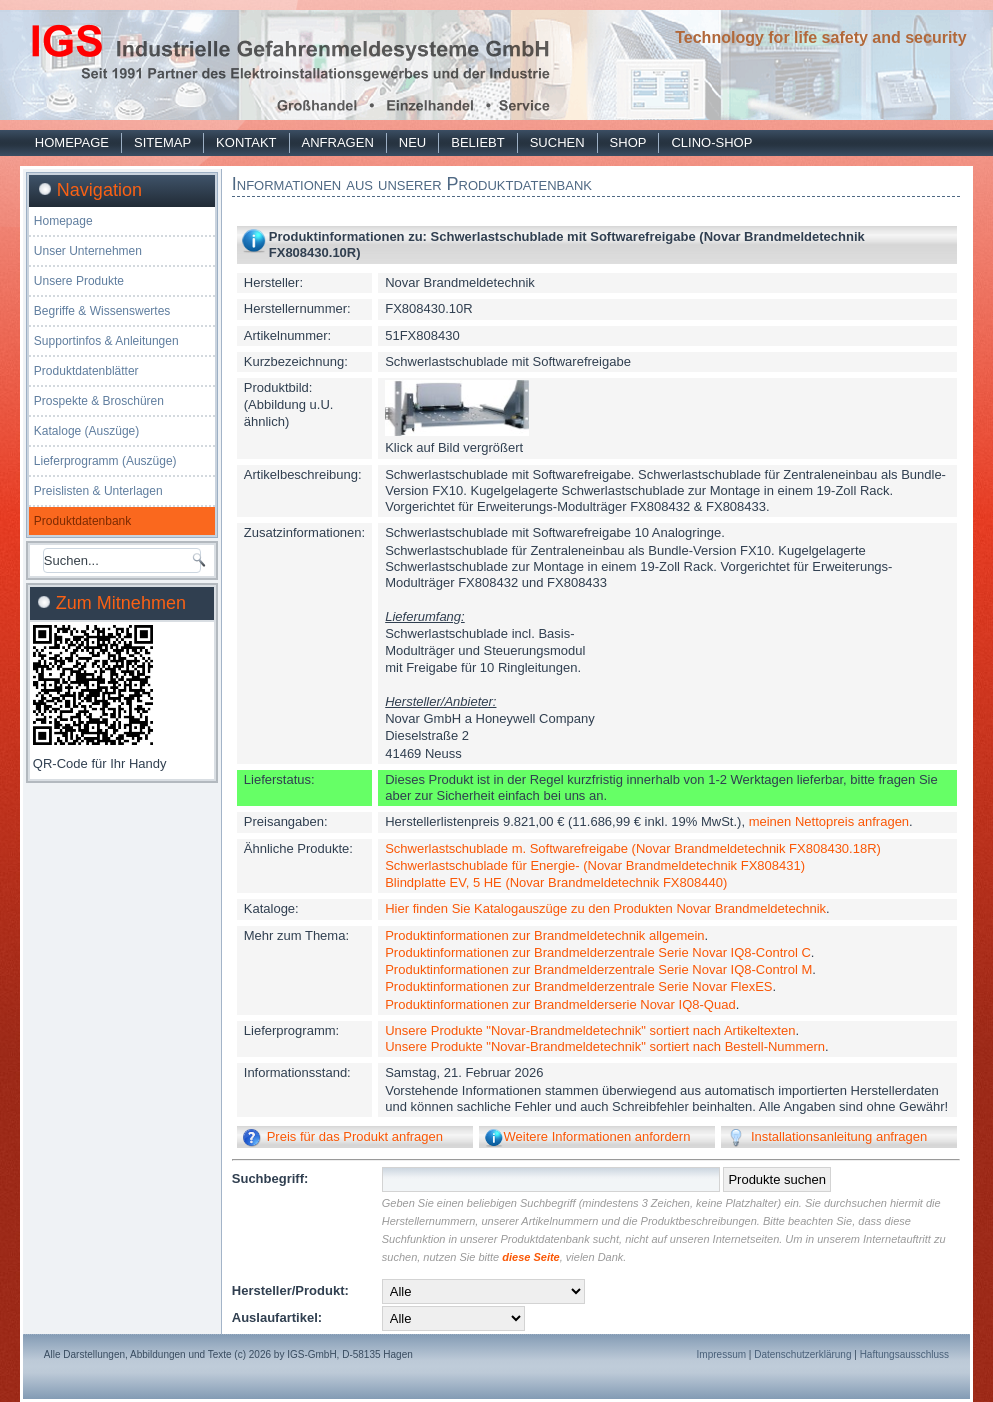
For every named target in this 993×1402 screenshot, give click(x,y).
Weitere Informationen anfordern (596, 1136)
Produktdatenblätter (86, 371)
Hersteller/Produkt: (290, 1290)
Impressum (721, 1354)
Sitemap (162, 142)
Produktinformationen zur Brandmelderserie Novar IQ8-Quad (560, 1004)
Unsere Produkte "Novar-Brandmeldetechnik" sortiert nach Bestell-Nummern (605, 1046)
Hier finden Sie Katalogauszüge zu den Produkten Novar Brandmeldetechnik (605, 908)
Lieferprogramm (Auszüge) (105, 461)
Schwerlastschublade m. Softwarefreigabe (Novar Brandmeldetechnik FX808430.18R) (633, 848)
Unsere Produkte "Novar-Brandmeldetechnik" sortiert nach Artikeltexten (590, 1030)
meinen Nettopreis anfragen (829, 821)
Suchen (557, 142)
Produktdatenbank (82, 521)
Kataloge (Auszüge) (86, 431)
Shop (628, 142)
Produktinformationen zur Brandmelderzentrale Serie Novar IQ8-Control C (598, 952)
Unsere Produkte (79, 281)
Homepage (72, 142)
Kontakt (246, 142)
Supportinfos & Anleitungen (106, 341)
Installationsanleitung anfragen (839, 1136)
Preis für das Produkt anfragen (355, 1136)
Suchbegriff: (270, 1178)
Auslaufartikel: (277, 1317)
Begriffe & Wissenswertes (102, 311)
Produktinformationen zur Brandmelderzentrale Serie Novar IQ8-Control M (598, 969)
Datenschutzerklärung (802, 1354)
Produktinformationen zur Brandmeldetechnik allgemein (544, 935)
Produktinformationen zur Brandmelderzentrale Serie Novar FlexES (578, 986)
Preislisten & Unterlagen (98, 491)
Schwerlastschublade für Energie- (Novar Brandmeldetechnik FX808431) (595, 865)
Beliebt (477, 142)
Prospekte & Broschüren (99, 401)
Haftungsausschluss (905, 1354)
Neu (412, 142)
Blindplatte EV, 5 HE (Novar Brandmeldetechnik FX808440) (556, 882)
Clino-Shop (711, 142)
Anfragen (338, 142)
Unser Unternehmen (88, 251)
